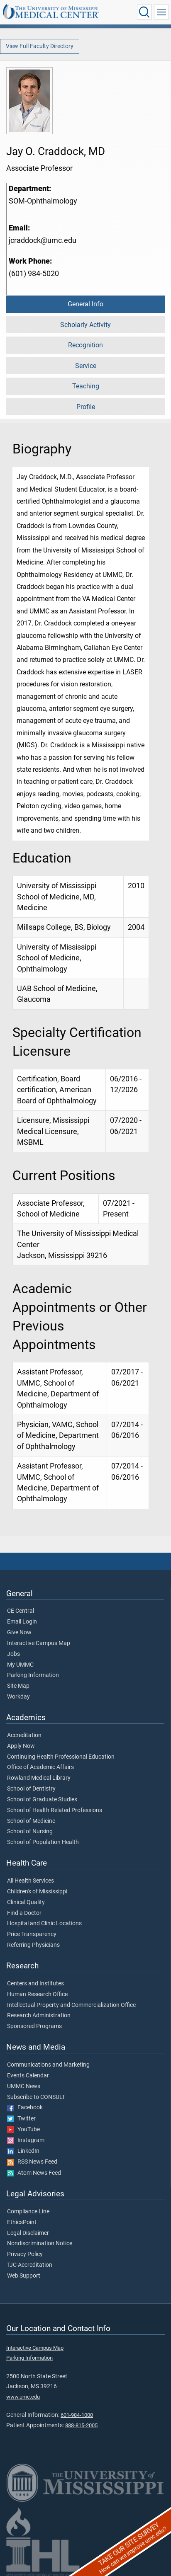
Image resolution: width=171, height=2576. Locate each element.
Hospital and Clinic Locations (44, 1923)
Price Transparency (31, 1934)
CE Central (20, 1611)
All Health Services (30, 1881)
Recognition (85, 345)
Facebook (25, 2107)
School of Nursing (30, 1831)
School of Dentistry (31, 1789)
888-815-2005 (81, 2425)
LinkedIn (23, 2151)
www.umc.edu (23, 2397)
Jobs (13, 1654)
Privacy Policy (25, 2254)
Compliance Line (28, 2211)
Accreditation (24, 1735)
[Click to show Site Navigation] (161, 12)
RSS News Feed (32, 2162)
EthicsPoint (22, 2222)
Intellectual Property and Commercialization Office (71, 2005)
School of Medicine (31, 1821)
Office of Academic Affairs (40, 1767)
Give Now (19, 1632)
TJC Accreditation (29, 2265)
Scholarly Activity (85, 325)
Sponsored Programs (34, 2026)
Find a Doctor (24, 1913)
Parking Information (33, 1675)
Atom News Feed (34, 2173)
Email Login (22, 1622)
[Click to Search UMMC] (144, 12)
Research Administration (39, 2015)
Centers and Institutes (35, 1983)
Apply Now (21, 1746)
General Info (85, 304)
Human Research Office (37, 1994)
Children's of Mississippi (37, 1891)
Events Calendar (28, 2075)
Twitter (21, 2119)
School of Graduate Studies (42, 1799)
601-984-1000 (77, 2415)
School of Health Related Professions (54, 1810)
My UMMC (20, 1665)
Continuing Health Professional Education (61, 1757)
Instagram (25, 2140)
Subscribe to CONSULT (36, 2097)
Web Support (23, 2276)
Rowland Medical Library (39, 1778)
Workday (18, 1697)
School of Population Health (43, 1842)
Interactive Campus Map (38, 1643)
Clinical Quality (26, 1902)
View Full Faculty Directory (39, 46)
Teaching (85, 386)
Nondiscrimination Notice (39, 2243)
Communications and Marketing (48, 2065)
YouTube (23, 2129)
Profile (85, 407)
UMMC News (23, 2086)
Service (85, 366)
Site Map (18, 1686)
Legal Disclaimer (28, 2233)
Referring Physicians (33, 1945)
